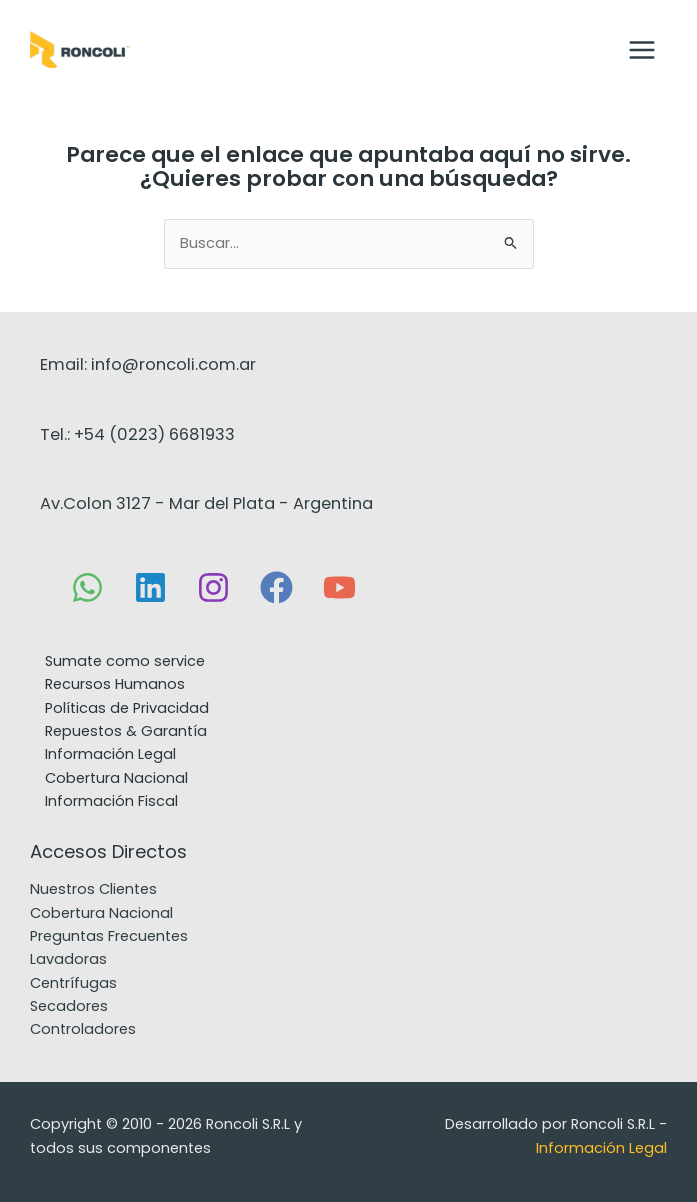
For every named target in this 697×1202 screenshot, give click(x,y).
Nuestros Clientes (93, 889)
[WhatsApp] (87, 587)
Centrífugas (73, 983)
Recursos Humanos (115, 684)
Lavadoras (68, 959)
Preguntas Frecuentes (109, 936)
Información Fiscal (111, 801)
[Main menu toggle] (642, 50)
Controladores (83, 1029)
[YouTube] (339, 587)
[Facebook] (276, 587)
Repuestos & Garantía (126, 731)
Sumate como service (125, 661)
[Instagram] (213, 587)
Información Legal (110, 754)
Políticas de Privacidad (127, 708)
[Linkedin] (150, 587)
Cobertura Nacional (116, 778)
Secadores (69, 1006)
